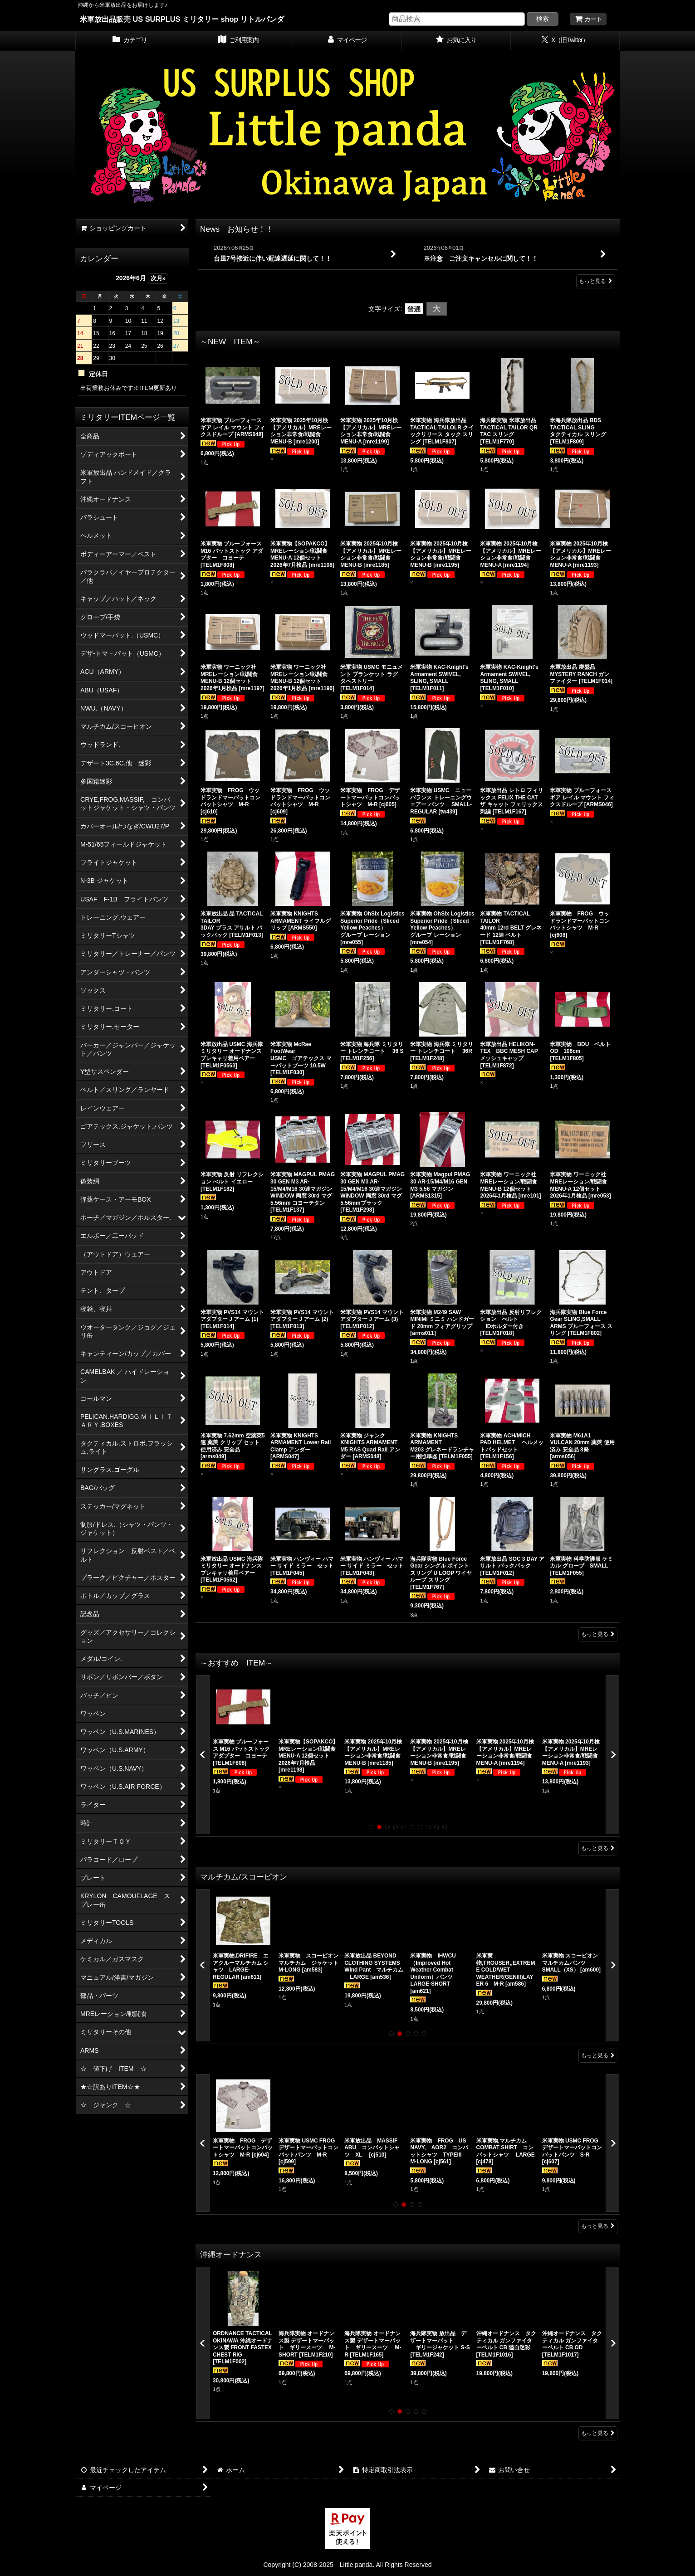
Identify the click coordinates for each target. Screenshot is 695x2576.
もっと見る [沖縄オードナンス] (598, 2433)
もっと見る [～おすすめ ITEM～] (598, 1848)
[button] (203, 1754)
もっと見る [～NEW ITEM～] (598, 1634)
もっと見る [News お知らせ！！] (595, 281)
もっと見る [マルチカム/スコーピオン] (598, 2055)
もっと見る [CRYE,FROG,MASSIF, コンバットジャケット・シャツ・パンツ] (598, 2226)
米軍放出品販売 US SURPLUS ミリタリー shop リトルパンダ (182, 19)
